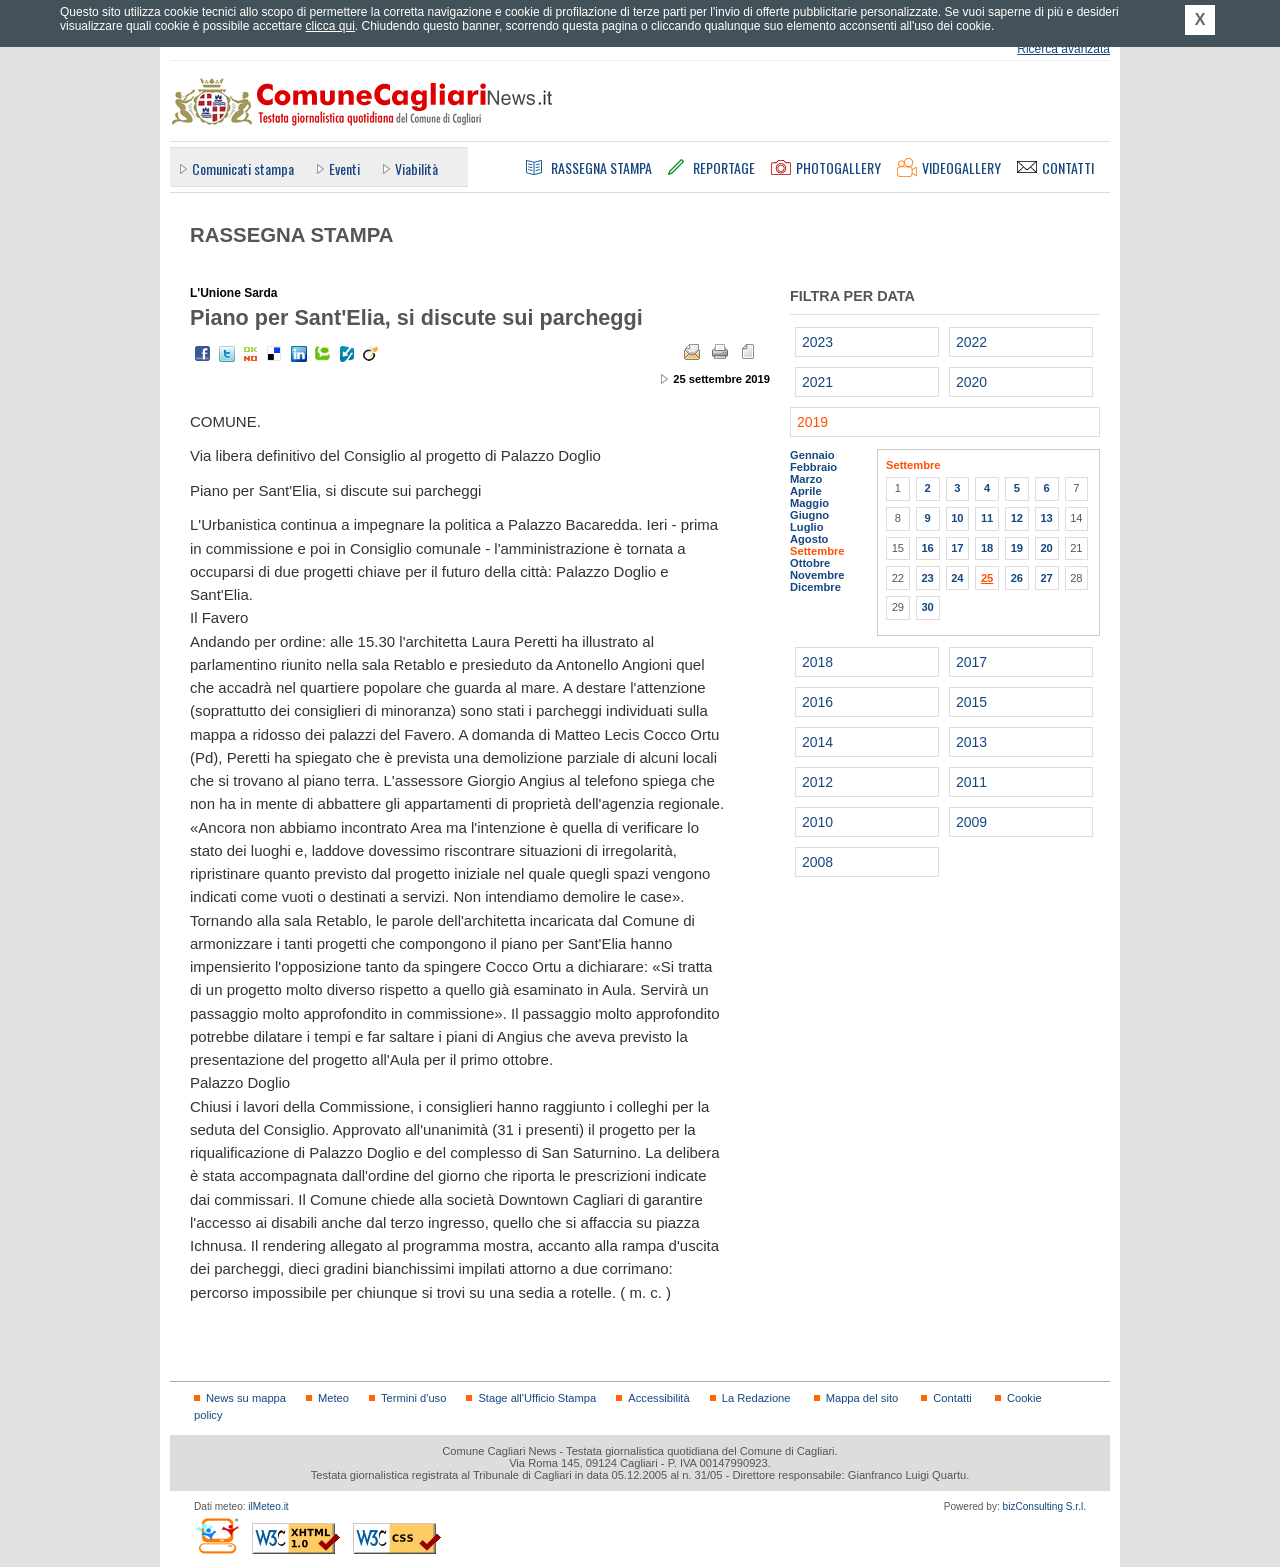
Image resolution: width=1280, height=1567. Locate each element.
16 (927, 548)
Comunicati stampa (243, 168)
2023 (817, 342)
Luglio (806, 527)
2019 (812, 422)
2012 (817, 782)
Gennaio (812, 455)
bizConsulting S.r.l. (1044, 1506)
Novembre (817, 575)
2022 (971, 342)
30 (927, 607)
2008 (817, 862)
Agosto (809, 539)
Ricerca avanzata (1063, 49)
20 (1046, 548)
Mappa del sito (862, 1398)
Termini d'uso (413, 1398)
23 (927, 578)
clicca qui (329, 26)
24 (957, 578)
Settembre (817, 551)
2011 (971, 782)
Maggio (809, 503)
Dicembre (815, 587)
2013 (971, 742)
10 (957, 518)
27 (1046, 578)
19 (1017, 548)
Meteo (333, 1398)
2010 (817, 822)
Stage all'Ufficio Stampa (537, 1398)
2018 (817, 662)
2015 (971, 702)
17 (957, 548)
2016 (817, 702)
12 (1017, 518)
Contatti (952, 1398)
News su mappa (246, 1398)
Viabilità (416, 168)
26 (1017, 578)
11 (987, 518)
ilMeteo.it (268, 1506)
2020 (971, 382)
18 (987, 548)
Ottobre (810, 563)
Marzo (806, 479)
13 (1046, 518)
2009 (971, 822)
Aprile (806, 491)
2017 (971, 662)
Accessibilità (658, 1398)
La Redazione (756, 1398)
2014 (817, 742)
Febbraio (813, 467)
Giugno (809, 515)
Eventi (344, 168)
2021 (817, 382)
